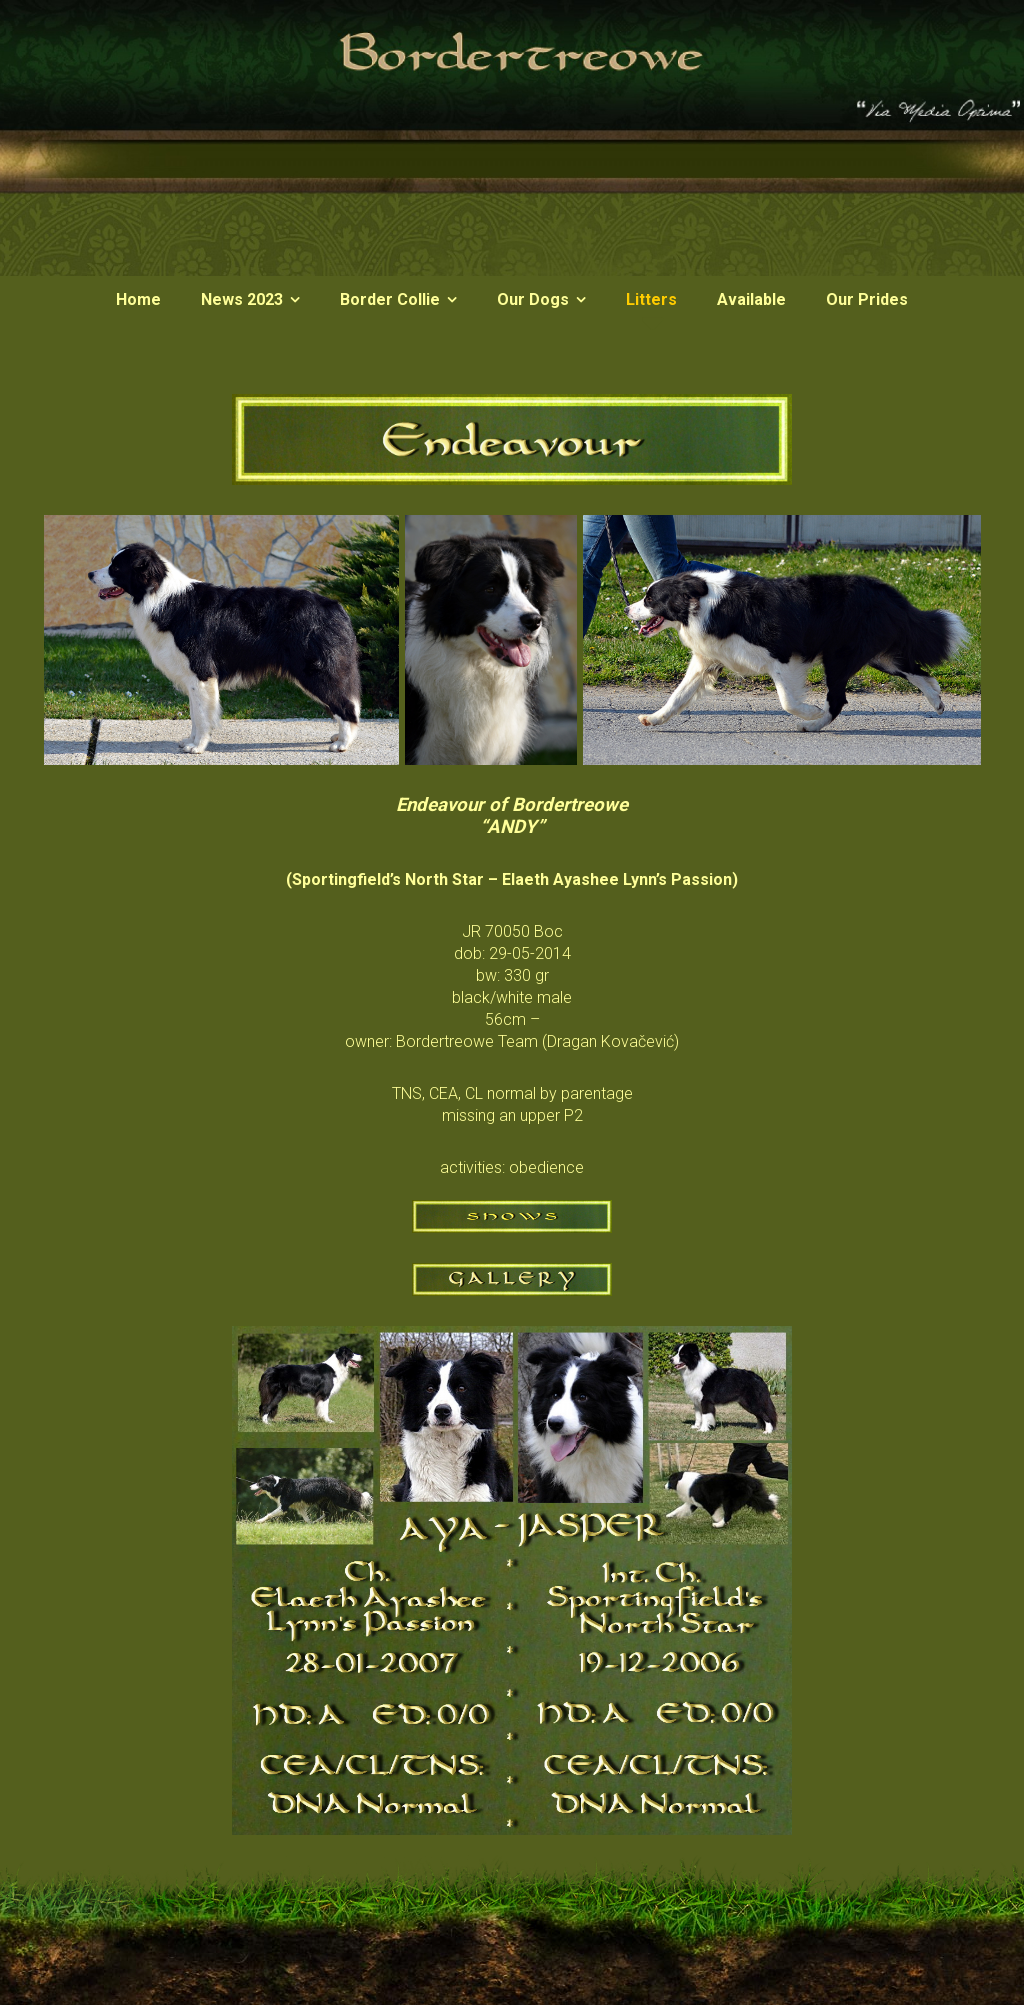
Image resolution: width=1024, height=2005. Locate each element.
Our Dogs (533, 299)
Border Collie (390, 299)
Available (751, 299)
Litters (651, 299)
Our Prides (867, 299)
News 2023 (242, 299)
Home (138, 299)
